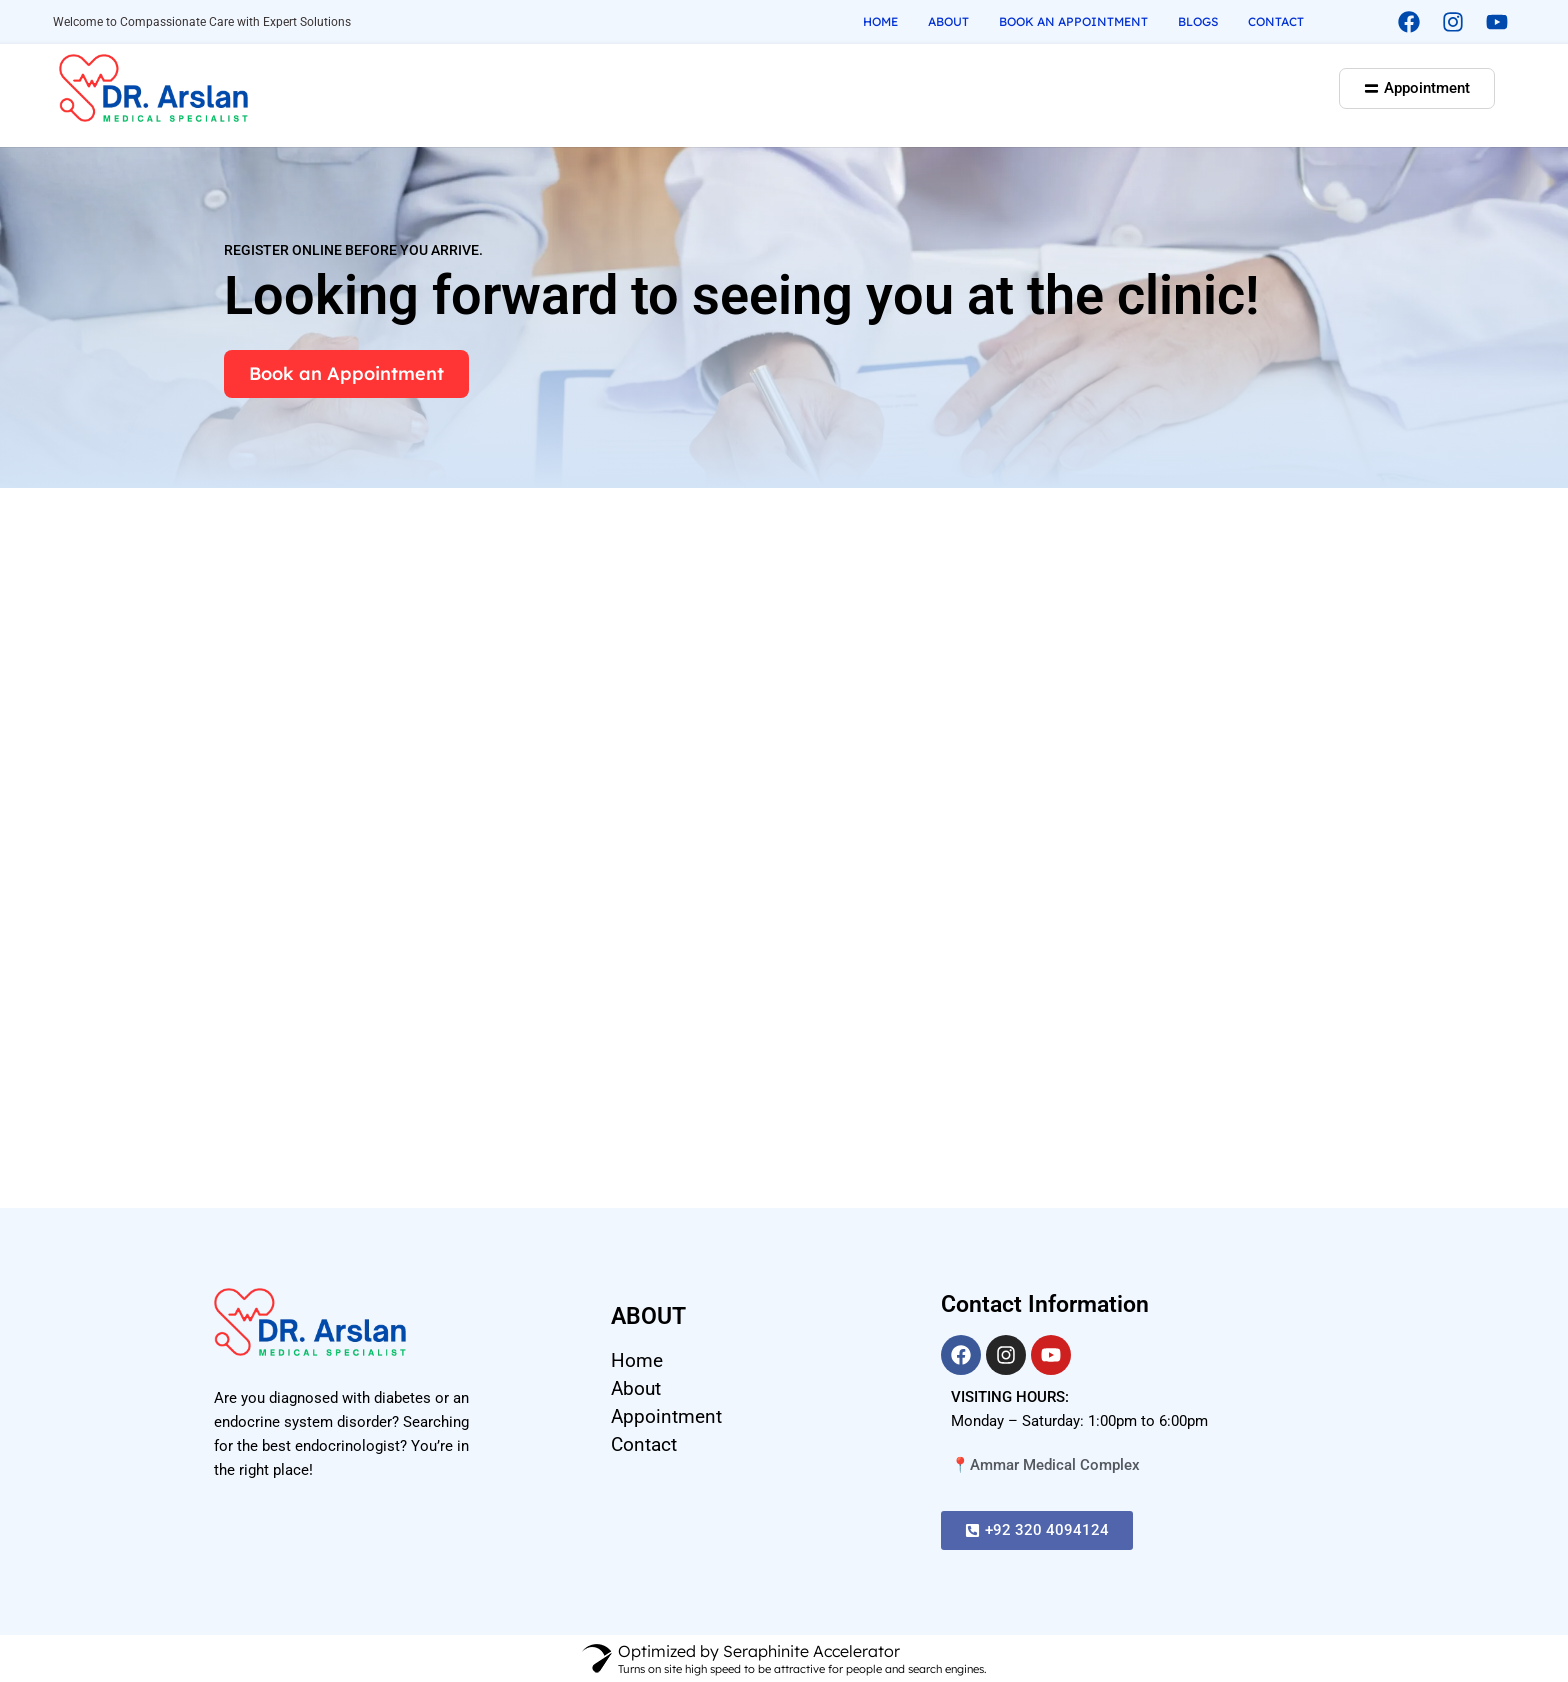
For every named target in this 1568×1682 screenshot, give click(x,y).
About (948, 21)
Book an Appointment (1073, 21)
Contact (1276, 21)
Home (880, 21)
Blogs (1198, 21)
